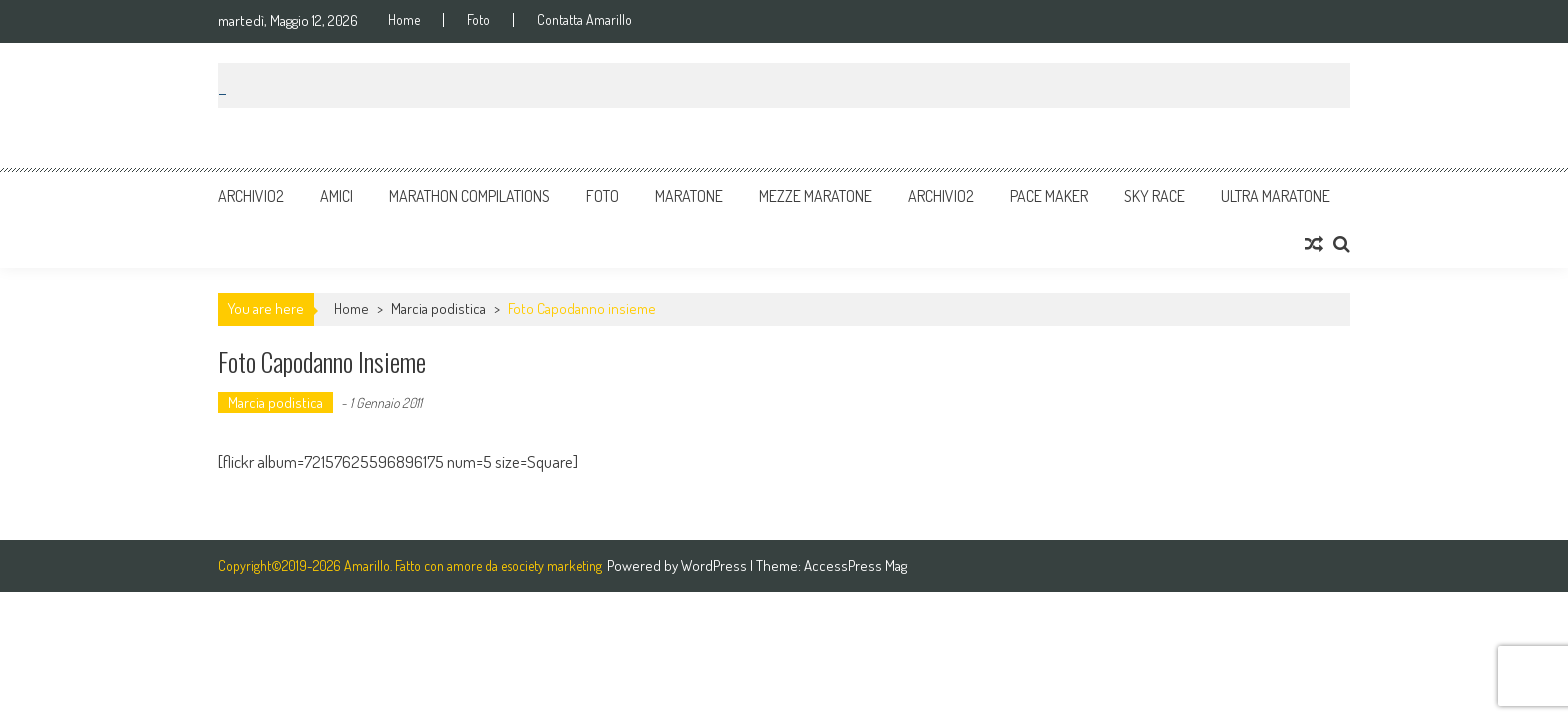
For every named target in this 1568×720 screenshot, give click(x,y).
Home (404, 20)
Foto (478, 20)
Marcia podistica (438, 308)
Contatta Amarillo (584, 20)
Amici (336, 196)
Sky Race (1154, 196)
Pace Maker (1049, 196)
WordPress (715, 565)
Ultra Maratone (1275, 196)
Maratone (689, 196)
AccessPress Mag (855, 565)
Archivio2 (251, 196)
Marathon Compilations (469, 196)
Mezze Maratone (815, 196)
